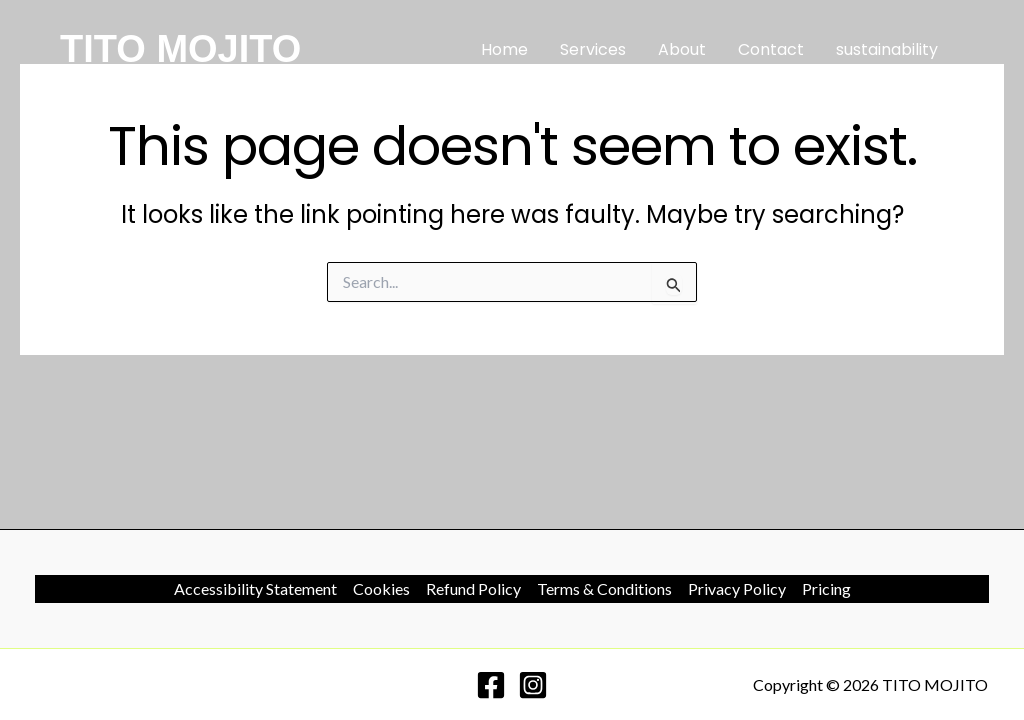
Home (504, 49)
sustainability (887, 49)
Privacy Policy (737, 588)
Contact (771, 49)
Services (593, 49)
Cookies (381, 588)
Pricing (826, 588)
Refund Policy (473, 588)
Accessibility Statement (255, 588)
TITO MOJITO (180, 49)
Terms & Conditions (604, 588)
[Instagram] (533, 685)
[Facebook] (491, 685)
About (682, 49)
